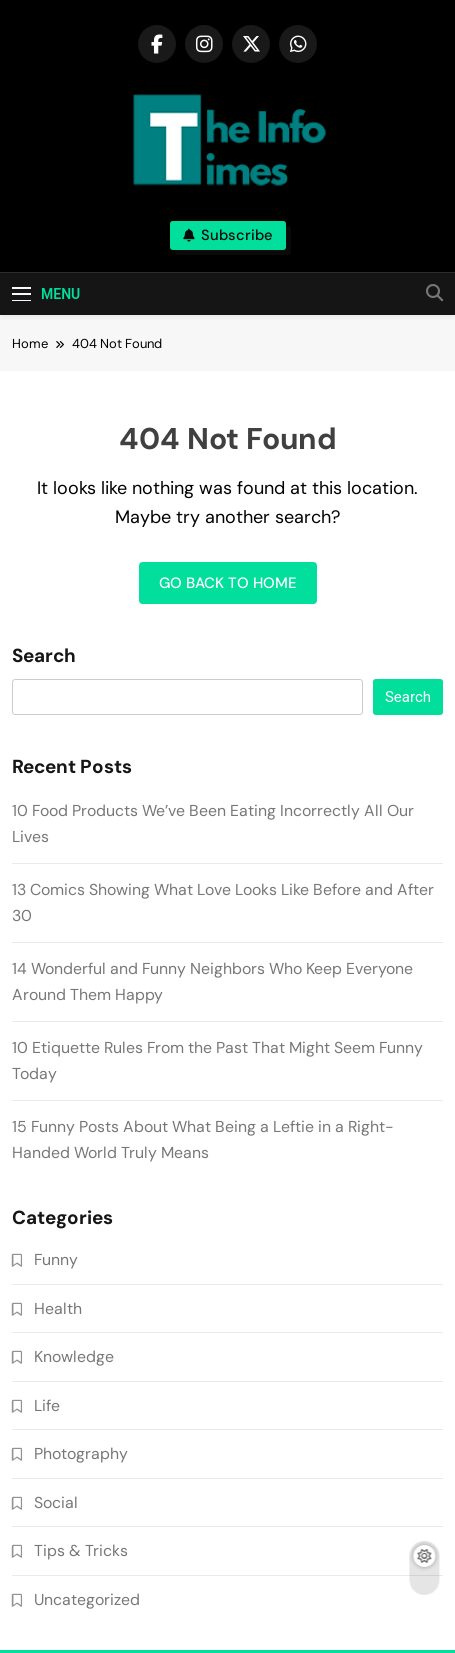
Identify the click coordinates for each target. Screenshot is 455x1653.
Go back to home (228, 583)
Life (47, 1405)
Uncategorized (87, 1599)
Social (56, 1502)
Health (58, 1308)
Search (44, 656)
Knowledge (74, 1356)
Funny (56, 1259)
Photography (81, 1453)
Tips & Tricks (81, 1550)
